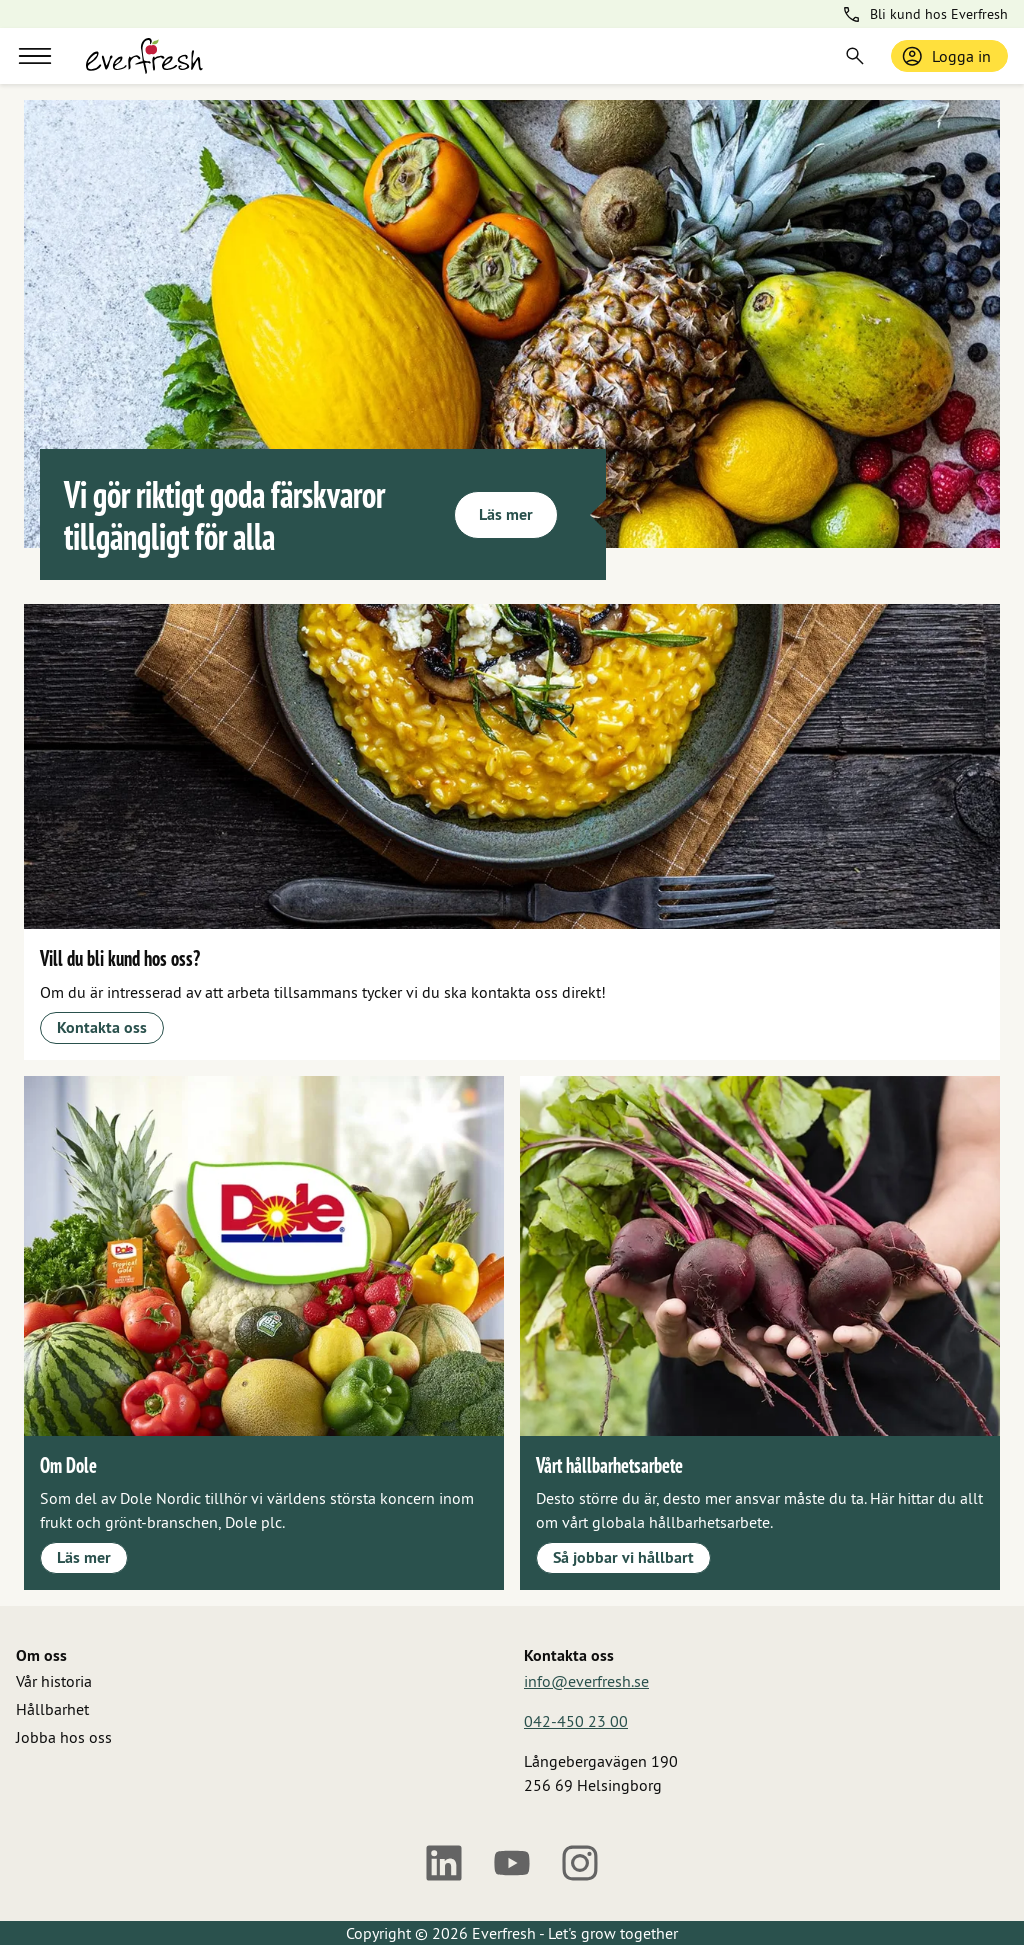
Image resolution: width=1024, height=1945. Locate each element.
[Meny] (35, 56)
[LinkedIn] (444, 1863)
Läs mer (506, 514)
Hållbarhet (52, 1709)
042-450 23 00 (576, 1721)
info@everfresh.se (586, 1681)
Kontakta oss (102, 1027)
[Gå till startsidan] (144, 56)
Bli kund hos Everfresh (924, 14)
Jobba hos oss (64, 1737)
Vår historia (54, 1681)
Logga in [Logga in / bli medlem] (945, 56)
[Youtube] (512, 1863)
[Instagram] (580, 1863)
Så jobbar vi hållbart (623, 1557)
